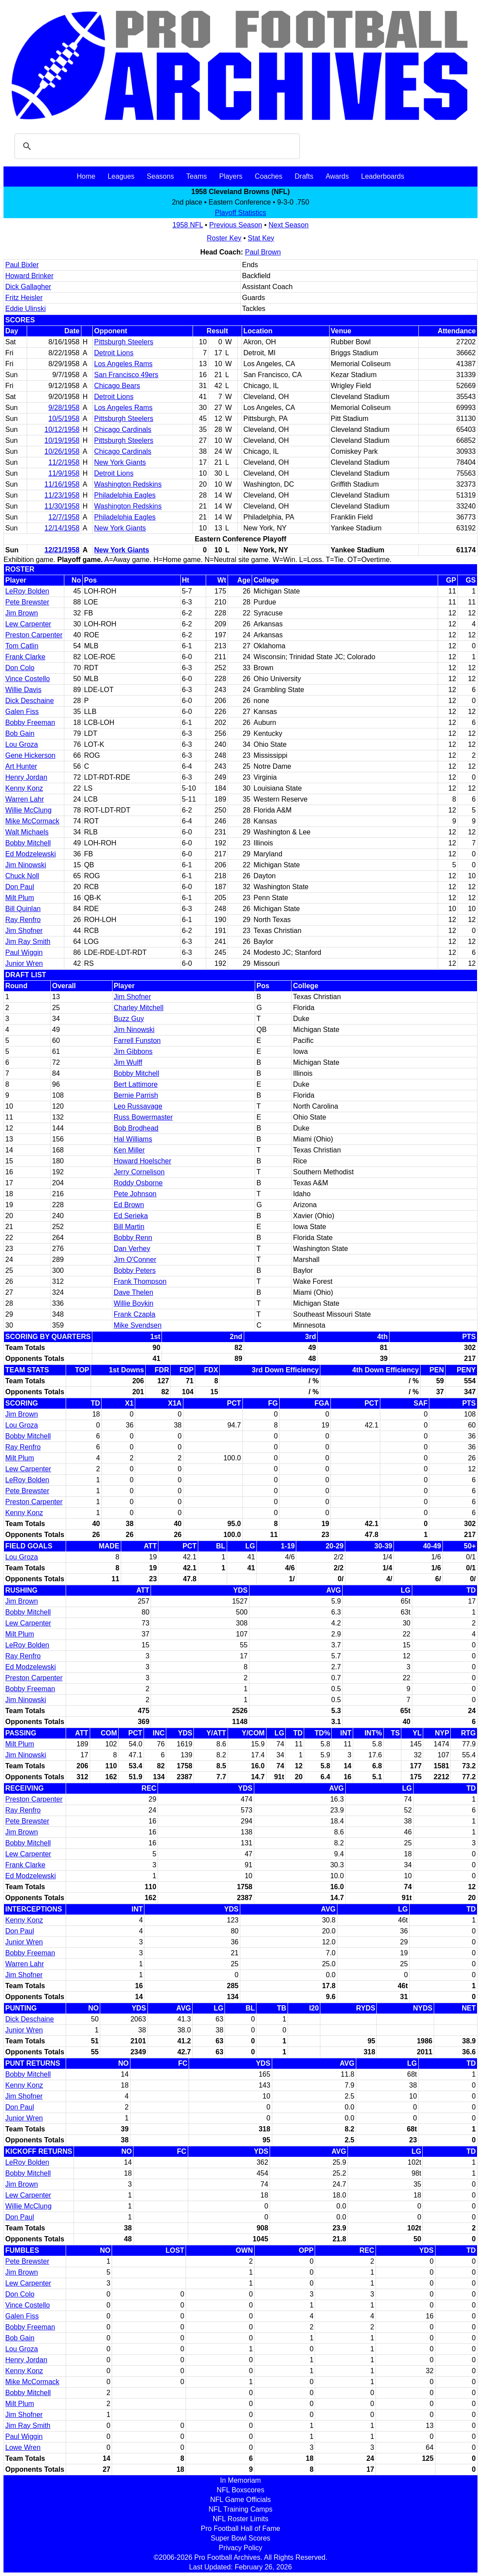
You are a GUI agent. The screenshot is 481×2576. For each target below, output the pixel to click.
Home (86, 176)
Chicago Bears (117, 385)
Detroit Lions (113, 353)
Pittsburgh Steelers (123, 342)
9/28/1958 (64, 407)
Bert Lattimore (136, 1084)
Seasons (160, 176)
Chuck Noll (22, 876)
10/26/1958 (62, 451)
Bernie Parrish (136, 1095)
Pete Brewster (27, 602)
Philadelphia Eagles (125, 495)
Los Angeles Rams (123, 363)
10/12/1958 (62, 429)
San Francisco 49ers (126, 374)
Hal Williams (133, 1139)
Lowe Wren (23, 2447)
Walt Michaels (27, 832)
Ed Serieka (131, 1215)
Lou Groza (21, 744)
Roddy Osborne (138, 1183)
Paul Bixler (22, 265)
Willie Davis (23, 689)
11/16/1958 (62, 484)
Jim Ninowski (25, 865)
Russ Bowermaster (143, 1117)
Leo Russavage (138, 1106)
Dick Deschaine (29, 700)
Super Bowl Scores (240, 2538)
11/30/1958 (62, 506)
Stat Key (261, 238)
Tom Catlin (22, 646)
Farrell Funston (137, 1040)
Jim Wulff (128, 1062)
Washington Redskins (128, 484)
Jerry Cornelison (139, 1172)
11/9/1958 (64, 473)
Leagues (121, 176)
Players (230, 176)
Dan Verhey (132, 1248)
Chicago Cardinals (122, 429)
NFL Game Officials (240, 2499)
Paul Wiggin (23, 952)
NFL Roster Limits (240, 2519)
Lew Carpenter (28, 624)
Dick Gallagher (28, 286)
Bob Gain (20, 733)
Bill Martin (129, 1226)
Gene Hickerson (30, 755)
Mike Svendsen (138, 1325)
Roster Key (224, 238)
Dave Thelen (133, 1292)
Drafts (304, 176)
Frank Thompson (140, 1281)
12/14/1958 (62, 528)
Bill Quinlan (23, 908)
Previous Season (235, 225)
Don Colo (20, 667)
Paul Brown (263, 252)
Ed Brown (129, 1204)
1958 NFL (187, 225)
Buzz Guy (129, 1018)
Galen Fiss (22, 711)
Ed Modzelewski (30, 854)
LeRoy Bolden (27, 591)
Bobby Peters (135, 1270)
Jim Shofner (23, 930)
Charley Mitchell (139, 1007)
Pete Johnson (135, 1194)
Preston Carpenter (34, 635)
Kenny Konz (24, 788)
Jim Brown (21, 613)
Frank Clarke (25, 657)
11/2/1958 (64, 462)
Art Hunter (21, 766)
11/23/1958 (62, 495)
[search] (155, 146)
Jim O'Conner (135, 1259)
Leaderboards (382, 176)
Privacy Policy (241, 2547)
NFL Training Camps (240, 2509)
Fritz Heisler (23, 297)
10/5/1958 (64, 418)
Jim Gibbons (133, 1051)
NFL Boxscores (240, 2490)
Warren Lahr (24, 799)
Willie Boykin (134, 1303)
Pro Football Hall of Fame (240, 2528)
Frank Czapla (134, 1314)
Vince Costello (27, 678)
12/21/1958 (62, 550)
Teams (196, 176)
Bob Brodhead (136, 1128)
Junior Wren (24, 963)
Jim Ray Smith (27, 941)
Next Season (289, 225)
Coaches (268, 176)
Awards (337, 176)
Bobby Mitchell (28, 843)
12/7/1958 (64, 517)
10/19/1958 (62, 440)
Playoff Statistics (240, 212)
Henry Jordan (26, 777)
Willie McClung (28, 810)
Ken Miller (129, 1150)
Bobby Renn (133, 1237)
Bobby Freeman (30, 722)
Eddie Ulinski (25, 308)
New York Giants (120, 462)
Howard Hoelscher (143, 1161)
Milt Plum (19, 897)
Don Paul (19, 886)
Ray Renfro (23, 919)
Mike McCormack (32, 821)
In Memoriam (240, 2480)
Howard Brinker (29, 275)
